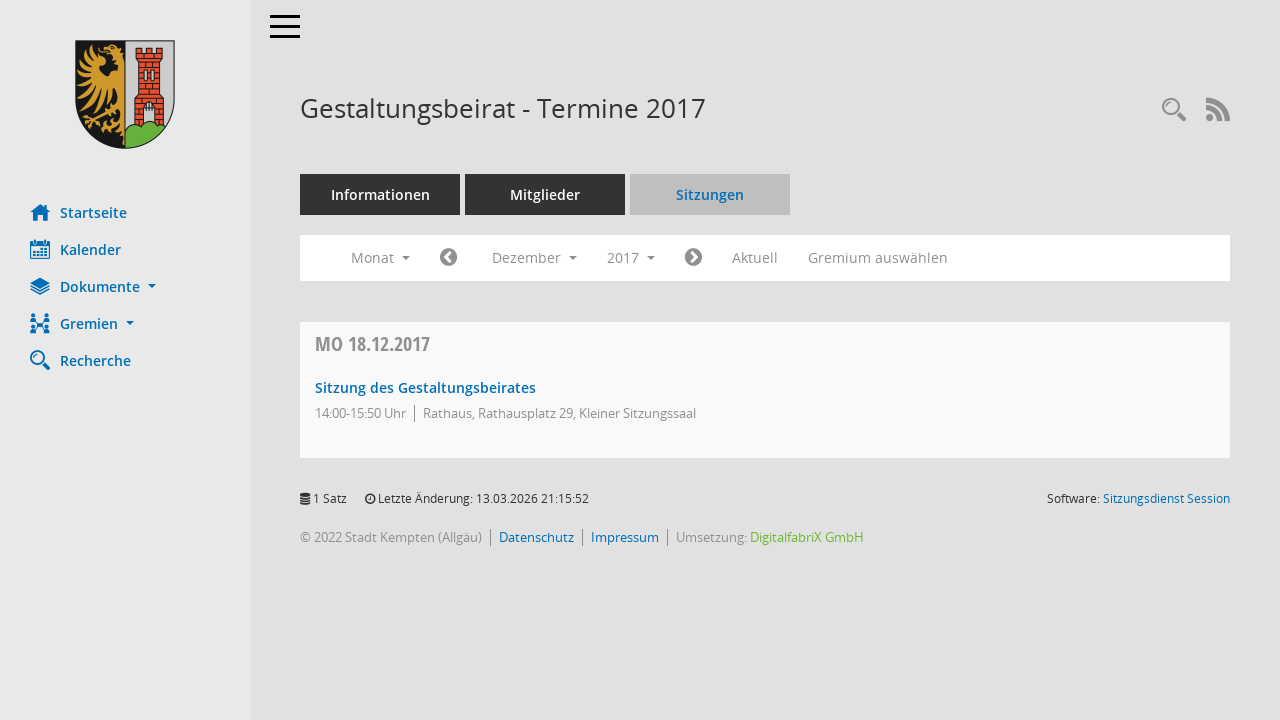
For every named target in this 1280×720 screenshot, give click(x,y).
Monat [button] (380, 257)
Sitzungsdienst (1166, 498)
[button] (125, 286)
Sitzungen (710, 194)
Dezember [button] (534, 257)
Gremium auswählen (878, 257)
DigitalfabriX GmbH (807, 537)
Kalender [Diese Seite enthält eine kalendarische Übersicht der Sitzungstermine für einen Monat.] (75, 249)
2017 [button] (631, 257)
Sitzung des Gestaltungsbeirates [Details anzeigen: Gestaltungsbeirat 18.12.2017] (425, 387)
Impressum (625, 537)
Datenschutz (536, 537)
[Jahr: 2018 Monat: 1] (693, 258)
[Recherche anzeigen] (1174, 110)
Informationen (380, 194)
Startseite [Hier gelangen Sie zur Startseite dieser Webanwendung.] (78, 212)
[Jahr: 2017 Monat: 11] (448, 258)
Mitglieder (545, 194)
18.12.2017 (372, 343)
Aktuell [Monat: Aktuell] (755, 257)
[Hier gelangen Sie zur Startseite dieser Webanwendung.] (125, 94)
